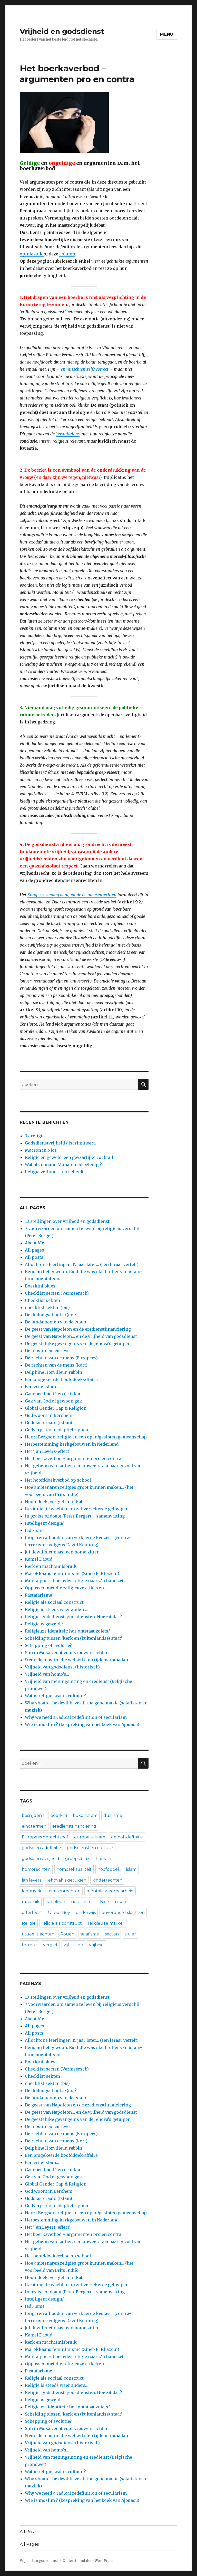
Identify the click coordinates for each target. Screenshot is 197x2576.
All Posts (28, 2531)
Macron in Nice (41, 1150)
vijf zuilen (73, 1944)
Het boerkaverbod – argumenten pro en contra (73, 1458)
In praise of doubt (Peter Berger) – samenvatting (75, 1516)
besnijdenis (33, 1815)
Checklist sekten (42, 1300)
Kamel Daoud (38, 1559)
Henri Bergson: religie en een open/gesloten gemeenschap (86, 1436)
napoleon (55, 1901)
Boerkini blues (40, 1286)
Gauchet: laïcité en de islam (53, 1393)
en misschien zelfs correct (85, 369)
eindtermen (34, 1826)
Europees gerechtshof (45, 1837)
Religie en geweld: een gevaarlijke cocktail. (69, 1157)
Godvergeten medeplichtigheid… (59, 1429)
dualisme (112, 1815)
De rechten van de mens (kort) (56, 1365)
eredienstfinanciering (74, 1826)
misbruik (31, 1901)
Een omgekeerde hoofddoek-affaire (61, 1379)
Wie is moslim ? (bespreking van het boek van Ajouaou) (82, 1724)
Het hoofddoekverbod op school (58, 1480)
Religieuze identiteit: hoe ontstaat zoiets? (67, 1631)
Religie (29, 1923)
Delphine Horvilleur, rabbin (53, 1372)
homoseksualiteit (74, 1869)
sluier (130, 1934)
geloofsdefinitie (127, 1837)
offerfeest (32, 1912)
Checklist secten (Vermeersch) (57, 1293)
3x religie (35, 1135)
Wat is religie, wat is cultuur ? (55, 1695)
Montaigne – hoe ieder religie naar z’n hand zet (74, 1580)
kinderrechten (107, 1880)
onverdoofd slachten (123, 1912)
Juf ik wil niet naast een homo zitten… (64, 1551)
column (67, 253)
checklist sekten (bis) (47, 1307)
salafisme (89, 1934)
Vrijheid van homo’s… (47, 1674)
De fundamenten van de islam (55, 1321)
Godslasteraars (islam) (48, 1422)
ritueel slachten (38, 1934)
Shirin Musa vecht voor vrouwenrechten (67, 1652)
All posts (34, 1257)
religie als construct (62, 1923)
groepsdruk (77, 1858)
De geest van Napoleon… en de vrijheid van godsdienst (81, 1336)
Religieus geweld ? (44, 1623)
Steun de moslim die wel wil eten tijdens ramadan (76, 1659)
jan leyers (31, 1880)
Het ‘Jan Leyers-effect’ (48, 1451)
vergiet (50, 1944)
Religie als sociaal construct (54, 1602)
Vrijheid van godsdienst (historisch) (62, 1666)
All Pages (29, 2544)
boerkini (58, 1815)
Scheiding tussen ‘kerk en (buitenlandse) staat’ (73, 1638)
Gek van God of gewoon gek (53, 1401)
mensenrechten (64, 1890)
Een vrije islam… (42, 1386)
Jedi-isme (35, 1530)
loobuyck (31, 1890)
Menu (166, 34)
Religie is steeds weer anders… (56, 1609)
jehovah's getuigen (66, 1880)
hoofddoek (108, 1869)
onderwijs (86, 1912)
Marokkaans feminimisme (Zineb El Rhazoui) (72, 1573)
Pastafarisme (38, 1595)
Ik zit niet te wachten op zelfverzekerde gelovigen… (78, 1508)
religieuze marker (106, 1923)
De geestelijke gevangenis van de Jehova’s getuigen (78, 1343)
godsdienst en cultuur (90, 1847)
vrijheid (96, 1944)
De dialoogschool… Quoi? (51, 1314)
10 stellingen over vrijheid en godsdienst (67, 1221)
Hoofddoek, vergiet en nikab (54, 1501)
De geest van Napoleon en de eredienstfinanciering (78, 1329)
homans (104, 1858)
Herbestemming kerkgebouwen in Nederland (72, 1444)
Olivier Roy (59, 1912)
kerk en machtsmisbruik (51, 1566)
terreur (29, 1944)
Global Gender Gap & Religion (55, 1408)
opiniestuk (32, 253)
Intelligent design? (44, 1523)
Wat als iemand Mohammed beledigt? (63, 1164)
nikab (120, 1901)
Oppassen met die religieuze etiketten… (66, 1587)
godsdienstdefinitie (41, 1847)
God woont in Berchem (48, 1415)
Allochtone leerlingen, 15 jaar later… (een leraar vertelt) (82, 1264)
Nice (104, 1901)
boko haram (85, 1815)
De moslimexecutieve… (48, 1350)
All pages (34, 1250)
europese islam (89, 1837)
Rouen (67, 1934)
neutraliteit (82, 1901)
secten (112, 1934)
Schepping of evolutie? (48, 1645)
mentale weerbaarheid (110, 1890)
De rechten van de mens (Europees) (61, 1357)
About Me (34, 1242)
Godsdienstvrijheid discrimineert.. (61, 1143)
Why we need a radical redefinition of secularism (76, 1717)
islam (131, 1869)
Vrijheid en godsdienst (62, 31)
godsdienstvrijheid (40, 1858)
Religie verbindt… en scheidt (54, 1171)
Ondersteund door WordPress (88, 2561)
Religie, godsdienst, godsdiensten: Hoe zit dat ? (73, 1616)
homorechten (36, 1869)
